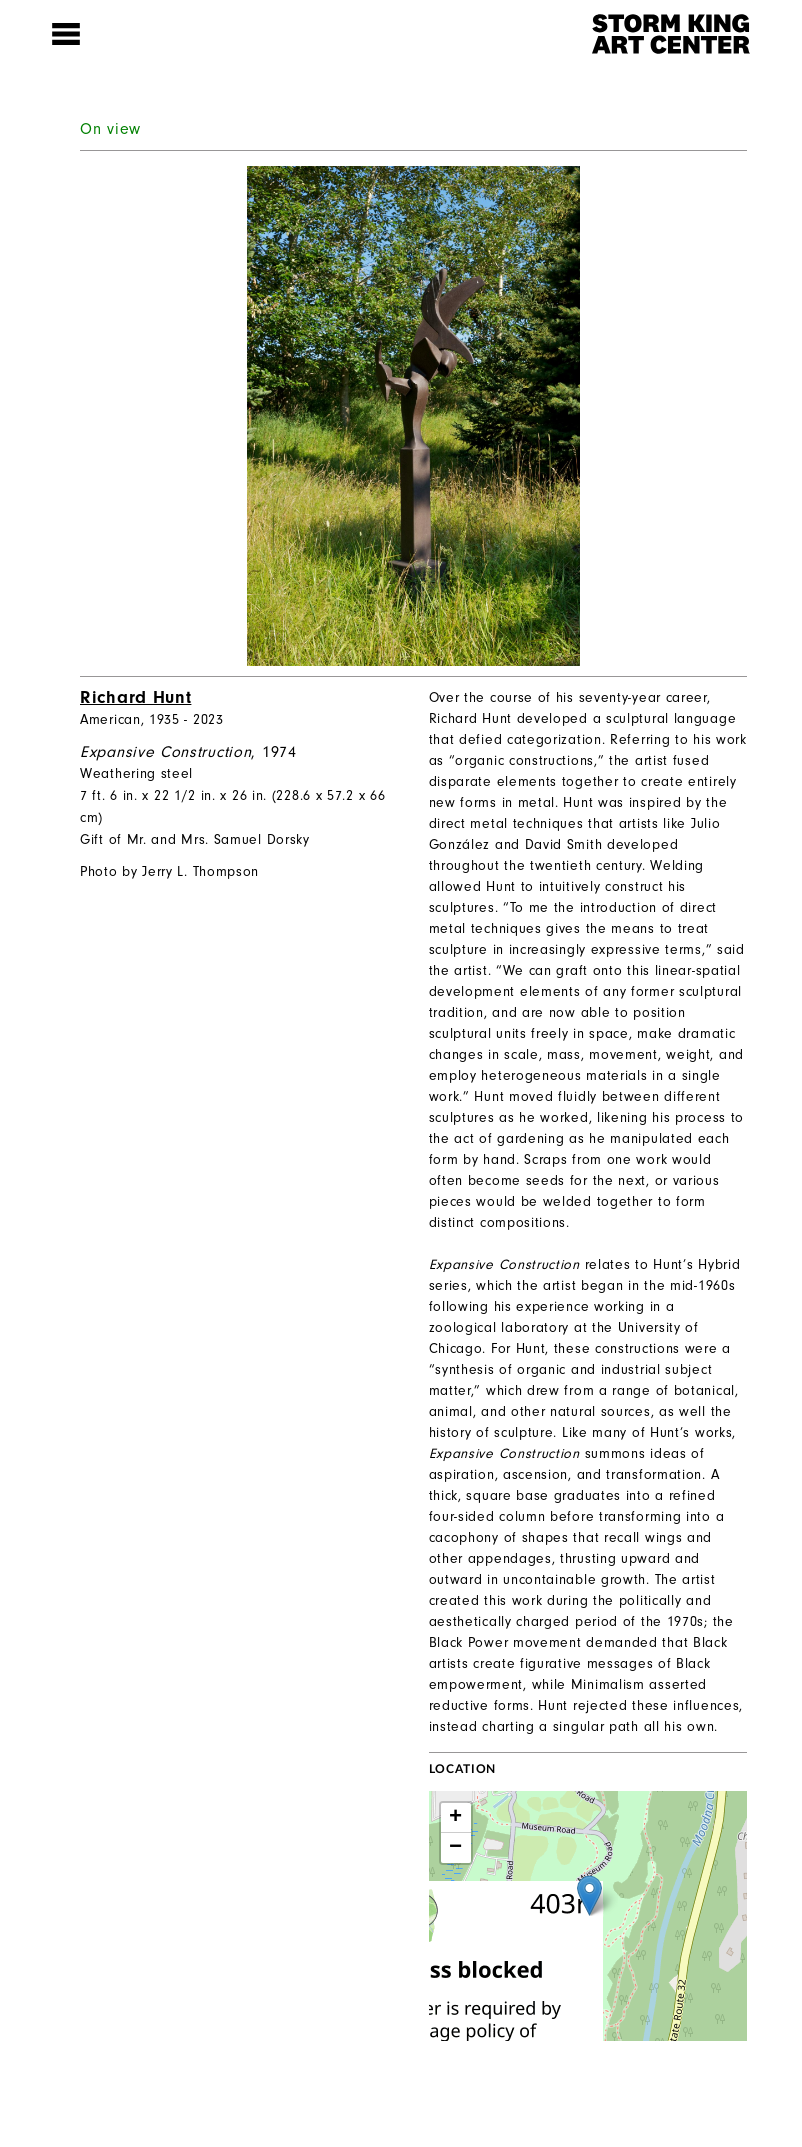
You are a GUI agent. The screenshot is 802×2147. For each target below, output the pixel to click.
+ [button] (456, 1818)
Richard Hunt (135, 697)
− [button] (456, 1848)
